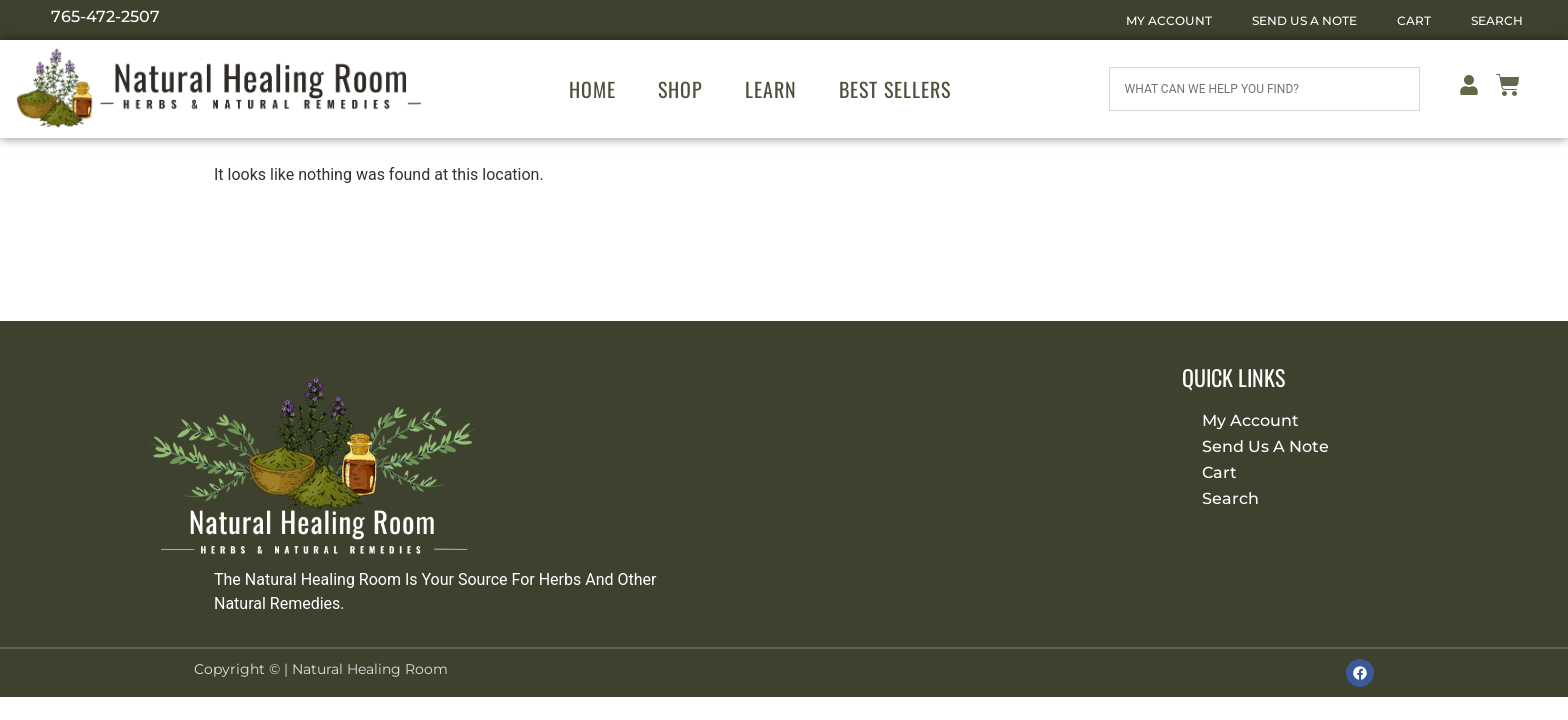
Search (1497, 20)
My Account (1169, 20)
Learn (771, 89)
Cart (1414, 20)
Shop (680, 89)
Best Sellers (895, 89)
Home (592, 89)
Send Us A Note (1304, 20)
